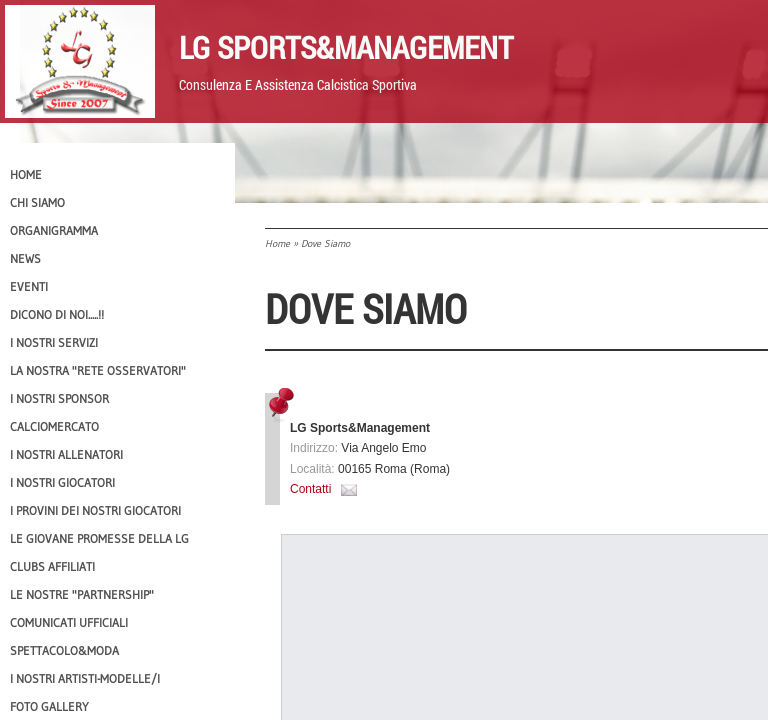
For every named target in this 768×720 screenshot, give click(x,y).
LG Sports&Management (346, 47)
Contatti (310, 489)
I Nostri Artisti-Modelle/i (85, 678)
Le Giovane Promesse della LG (99, 538)
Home (277, 243)
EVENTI (29, 286)
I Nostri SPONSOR (59, 398)
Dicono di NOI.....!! (57, 314)
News (25, 258)
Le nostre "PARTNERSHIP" (82, 594)
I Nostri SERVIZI (54, 342)
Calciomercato (54, 426)
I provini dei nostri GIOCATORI (95, 510)
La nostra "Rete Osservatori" (98, 370)
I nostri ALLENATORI (66, 454)
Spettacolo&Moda (64, 650)
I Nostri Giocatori (62, 482)
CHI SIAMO (37, 202)
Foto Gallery (49, 706)
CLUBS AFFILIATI (52, 566)
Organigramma (54, 230)
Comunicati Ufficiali (69, 622)
